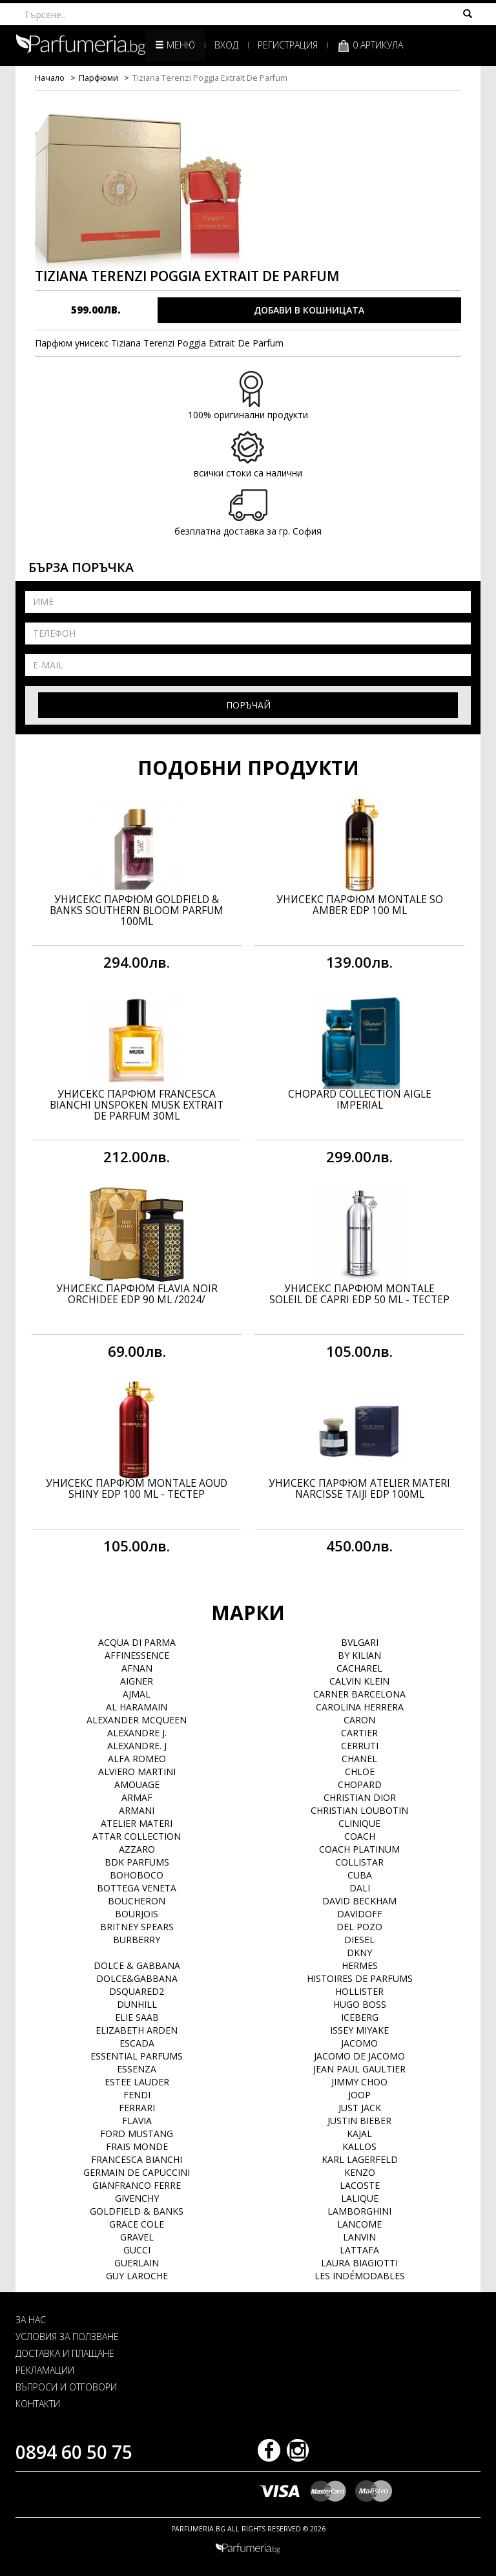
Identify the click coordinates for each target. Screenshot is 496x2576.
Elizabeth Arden (137, 2030)
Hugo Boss (359, 2004)
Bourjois (136, 1914)
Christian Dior (360, 1797)
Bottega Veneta (136, 1888)
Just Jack (359, 2108)
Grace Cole (136, 2224)
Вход (226, 45)
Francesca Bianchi (136, 2159)
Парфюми (98, 77)
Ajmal (136, 1694)
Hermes (360, 1965)
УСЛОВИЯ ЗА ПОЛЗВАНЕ (67, 2336)
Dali (359, 1888)
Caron (359, 1720)
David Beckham (359, 1901)
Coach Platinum (359, 1849)
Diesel (359, 1939)
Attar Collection (136, 1836)
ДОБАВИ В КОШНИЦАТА (309, 310)
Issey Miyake (359, 2030)
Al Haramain (136, 1707)
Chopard (360, 1784)
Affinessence (137, 1655)
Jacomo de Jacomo (359, 2056)
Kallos (359, 2146)
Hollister (359, 1991)
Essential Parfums (136, 2056)
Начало (50, 77)
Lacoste (360, 2185)
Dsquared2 (136, 1991)
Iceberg (359, 2017)
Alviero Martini (137, 1771)
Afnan (136, 1668)
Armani (136, 1810)
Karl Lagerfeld (360, 2159)
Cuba (359, 1875)
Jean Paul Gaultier (359, 2069)
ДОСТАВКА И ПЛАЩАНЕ (65, 2353)
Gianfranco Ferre (136, 2185)
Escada (136, 2043)
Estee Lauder (137, 2082)
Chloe (360, 1771)
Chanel (359, 1758)
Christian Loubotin (359, 1810)
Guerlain (136, 2263)
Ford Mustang (136, 2133)
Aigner (136, 1681)
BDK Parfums (137, 1862)
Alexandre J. (137, 1733)
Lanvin (359, 2237)
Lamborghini (359, 2211)
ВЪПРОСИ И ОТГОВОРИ (66, 2387)
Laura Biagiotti (359, 2263)
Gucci (136, 2250)
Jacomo (359, 2043)
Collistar (359, 1862)
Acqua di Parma (137, 1642)
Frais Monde (137, 2146)
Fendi (136, 2095)
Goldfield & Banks (136, 2211)
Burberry (136, 1939)
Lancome (359, 2224)
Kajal (359, 2133)
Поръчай (248, 705)
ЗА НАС (31, 2320)
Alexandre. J (137, 1746)
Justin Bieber (359, 2120)
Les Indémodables (360, 2276)
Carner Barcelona (359, 1694)
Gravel (137, 2237)
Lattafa (359, 2250)
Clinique (359, 1823)
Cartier (359, 1733)
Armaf (136, 1797)
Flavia (137, 2120)
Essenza (136, 2069)
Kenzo (359, 2172)
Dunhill (137, 2004)
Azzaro (137, 1849)
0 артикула (370, 45)
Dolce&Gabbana (137, 1978)
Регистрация (288, 45)
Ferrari (137, 2108)
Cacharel (359, 1668)
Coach (359, 1836)
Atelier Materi (136, 1823)
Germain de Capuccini (136, 2172)
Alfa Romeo (137, 1758)
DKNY (359, 1952)
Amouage (137, 1784)
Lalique (359, 2198)
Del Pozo (359, 1927)
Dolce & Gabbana (137, 1965)
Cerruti (359, 1746)
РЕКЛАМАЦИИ (45, 2370)
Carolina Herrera (360, 1707)
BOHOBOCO (136, 1875)
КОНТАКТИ (38, 2404)
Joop (359, 2095)
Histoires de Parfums (360, 1978)
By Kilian (359, 1655)
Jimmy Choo (359, 2082)
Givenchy (137, 2198)
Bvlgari (359, 1642)
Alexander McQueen (137, 1720)
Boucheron (136, 1901)
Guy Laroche (137, 2276)
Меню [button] (175, 45)
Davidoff (359, 1914)
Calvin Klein (359, 1681)
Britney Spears (137, 1927)
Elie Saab (137, 2017)
